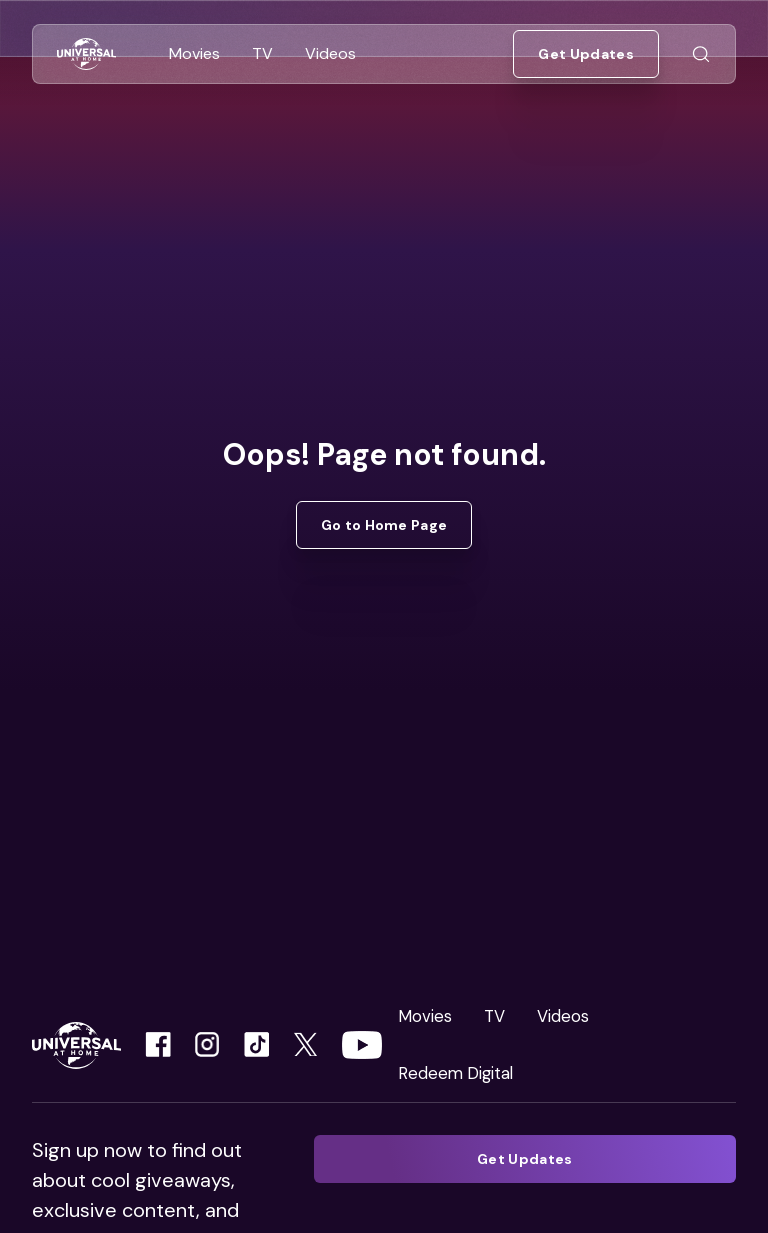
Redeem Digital (455, 1073)
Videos (563, 1016)
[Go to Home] (86, 54)
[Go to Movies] (194, 54)
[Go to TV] (262, 54)
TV (494, 1016)
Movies (425, 1016)
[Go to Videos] (330, 54)
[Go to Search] (701, 54)
